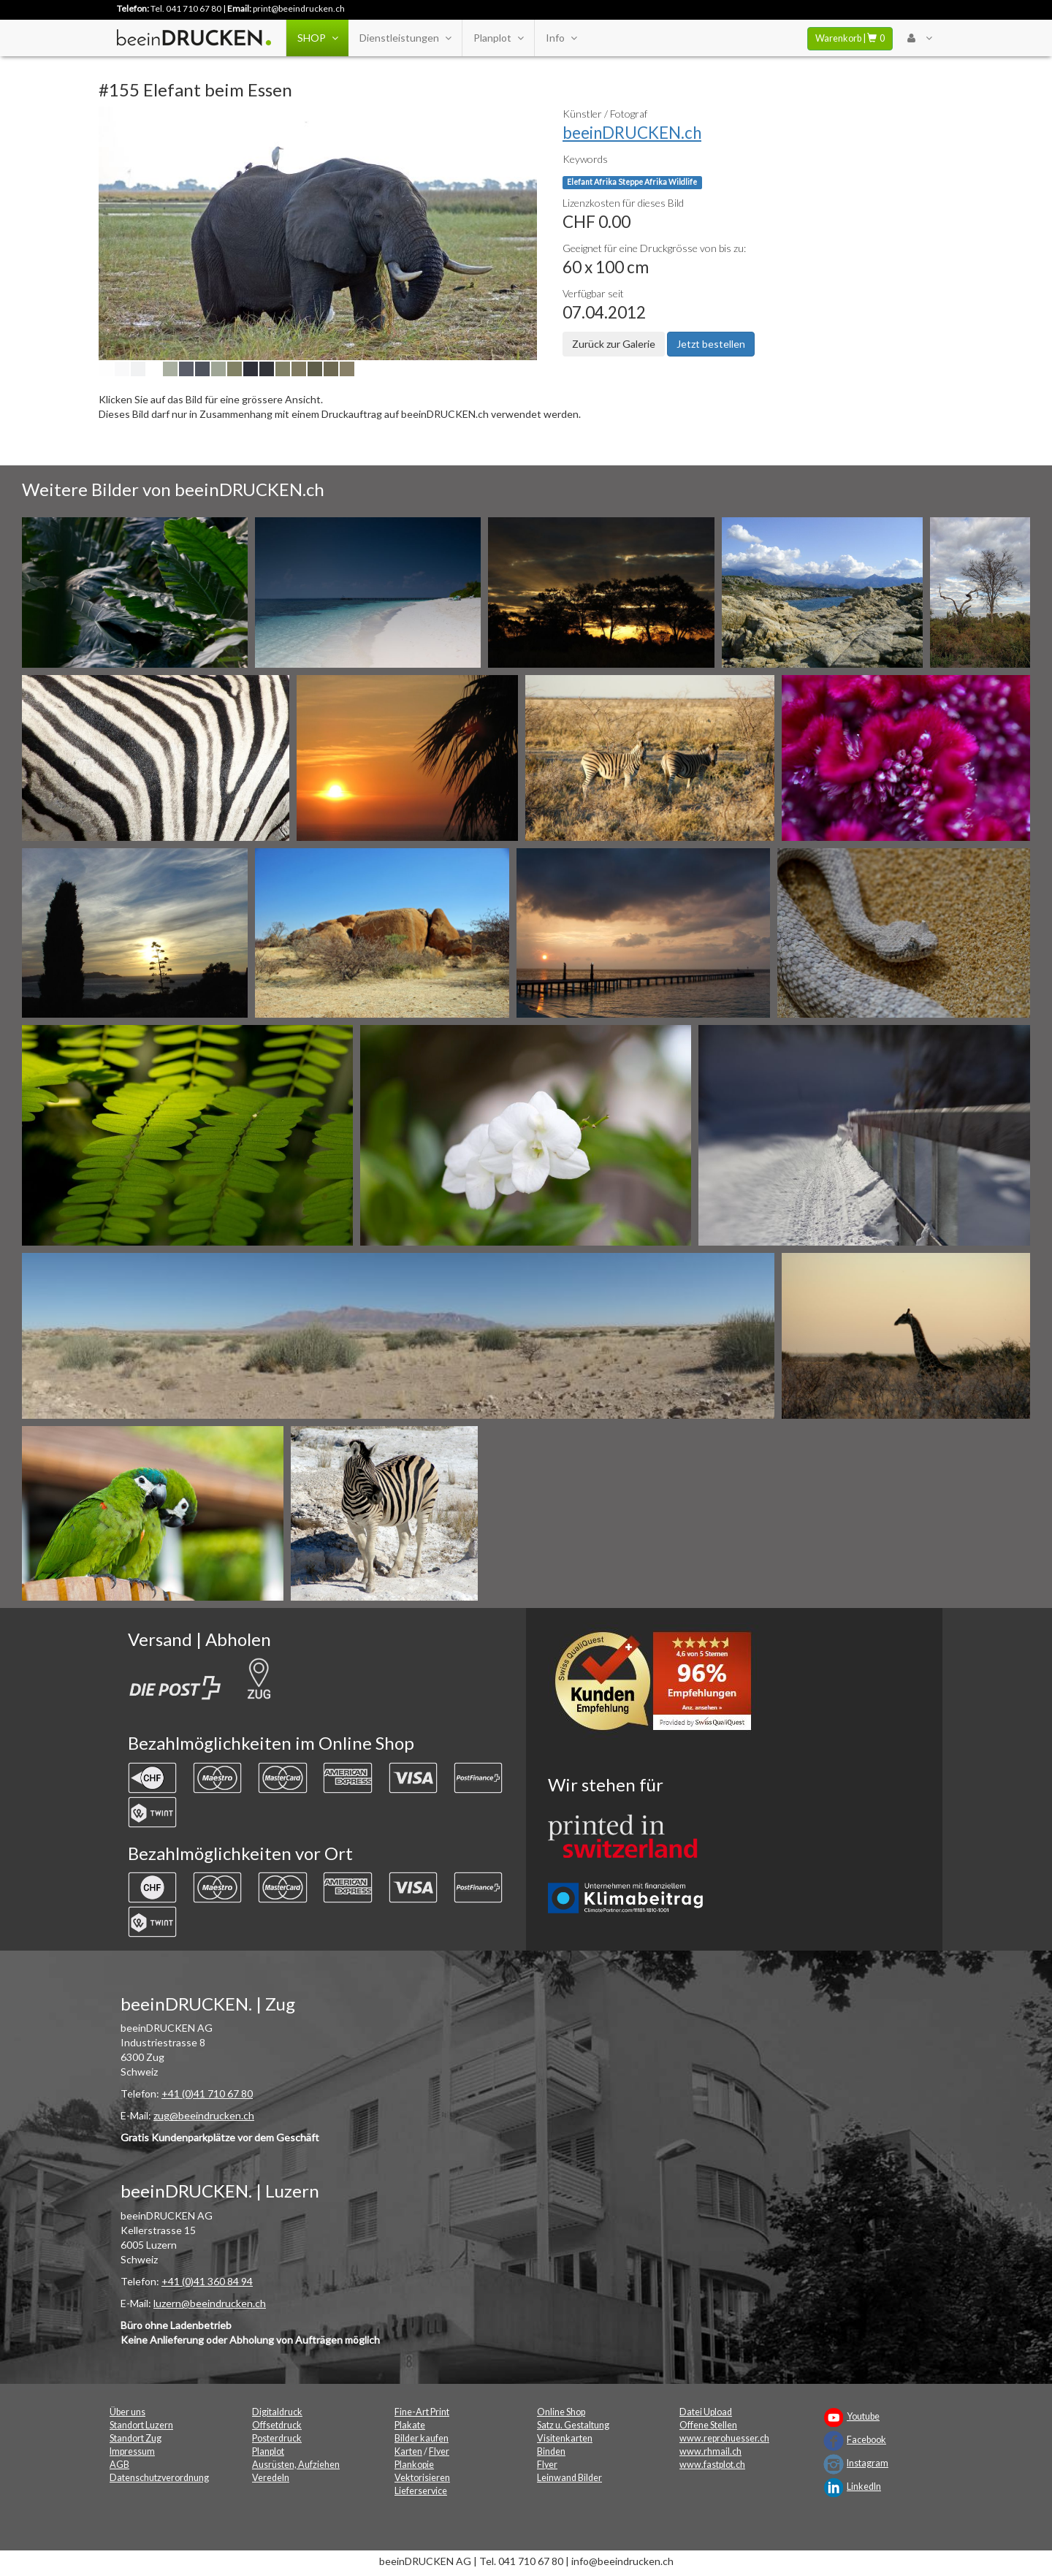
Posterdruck (277, 2438)
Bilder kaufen (421, 2438)
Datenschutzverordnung (159, 2477)
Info (561, 38)
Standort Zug (135, 2438)
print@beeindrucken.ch (299, 8)
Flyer (439, 2451)
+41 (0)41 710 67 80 (207, 2093)
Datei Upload (705, 2412)
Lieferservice (420, 2490)
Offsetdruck (277, 2425)
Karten (408, 2451)
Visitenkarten (564, 2438)
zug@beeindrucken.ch (203, 2115)
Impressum (132, 2451)
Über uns (127, 2412)
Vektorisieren (422, 2477)
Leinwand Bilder (569, 2477)
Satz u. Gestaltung (573, 2425)
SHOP (317, 38)
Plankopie (414, 2464)
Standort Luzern (141, 2425)
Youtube (863, 2416)
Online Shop (561, 2412)
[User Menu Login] (919, 38)
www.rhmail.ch (710, 2451)
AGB (119, 2464)
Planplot (498, 38)
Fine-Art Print (421, 2412)
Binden (551, 2451)
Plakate (409, 2425)
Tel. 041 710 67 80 (185, 8)
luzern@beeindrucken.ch (209, 2303)
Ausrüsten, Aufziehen (296, 2464)
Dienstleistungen (405, 38)
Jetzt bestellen (710, 344)
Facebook (866, 2439)
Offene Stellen (708, 2425)
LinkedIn (864, 2486)
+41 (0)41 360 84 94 (207, 2281)
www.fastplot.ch (712, 2464)
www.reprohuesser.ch (724, 2438)
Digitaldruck (277, 2412)
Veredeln (270, 2477)
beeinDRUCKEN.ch (632, 132)
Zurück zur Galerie (613, 344)
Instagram (867, 2463)
